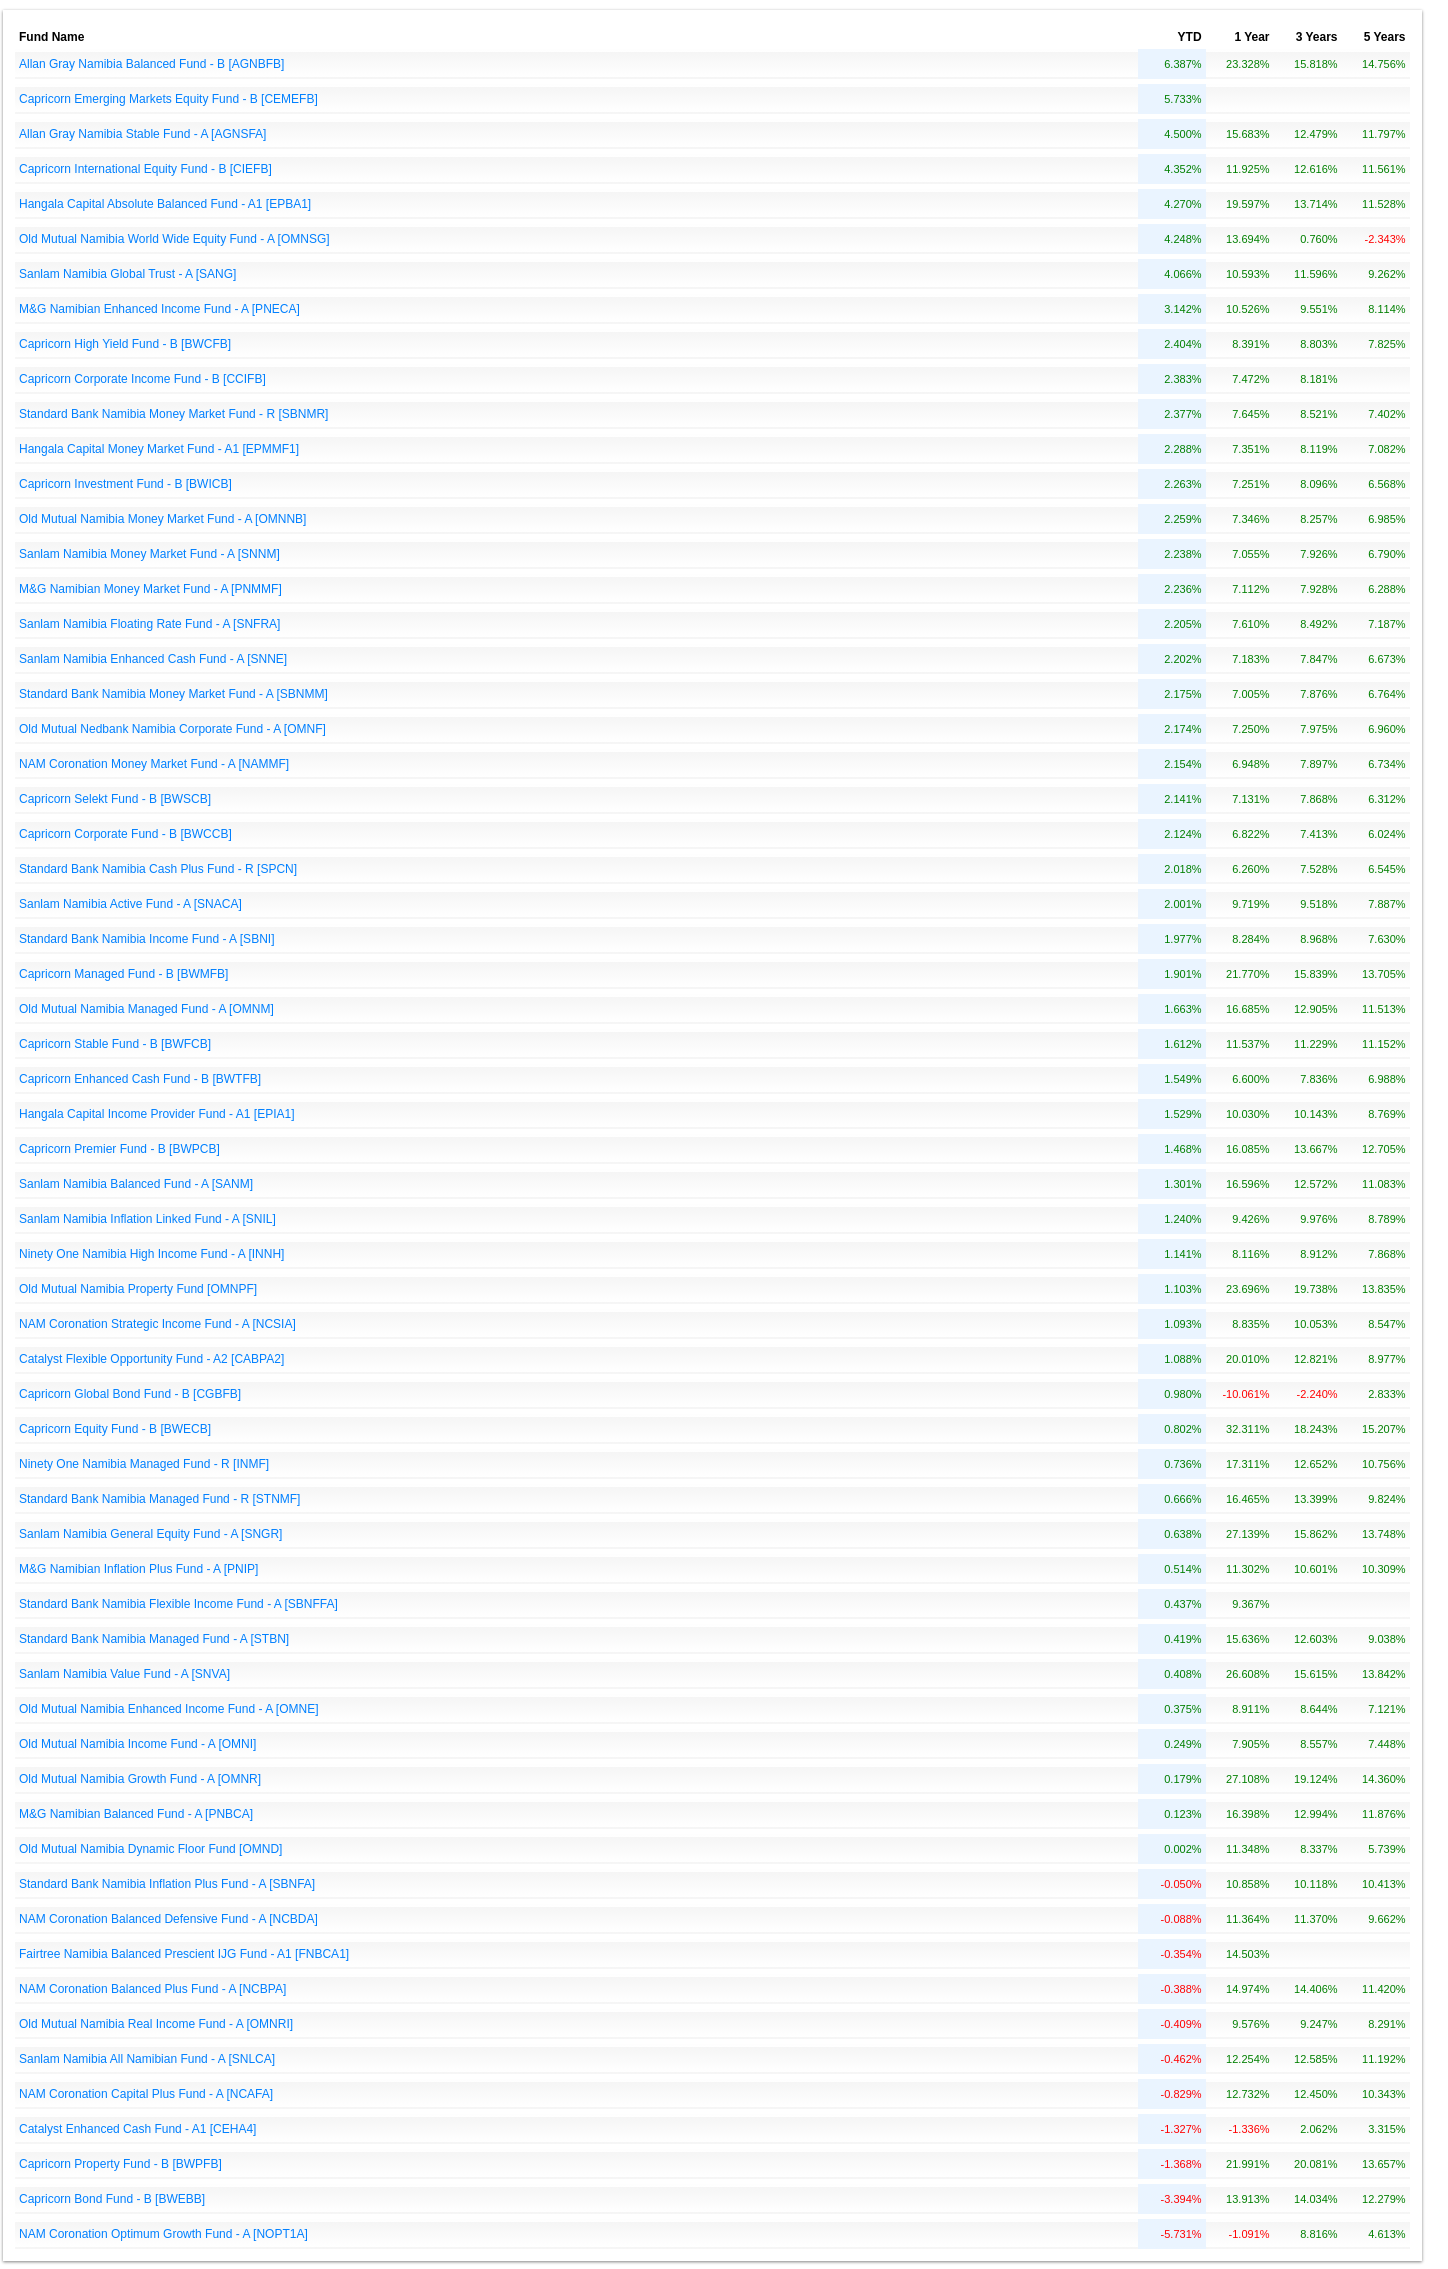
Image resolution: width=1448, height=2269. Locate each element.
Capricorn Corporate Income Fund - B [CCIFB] (142, 379)
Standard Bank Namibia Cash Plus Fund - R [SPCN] (158, 869)
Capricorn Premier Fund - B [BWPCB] (119, 1149)
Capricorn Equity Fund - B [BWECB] (115, 1429)
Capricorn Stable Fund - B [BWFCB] (115, 1044)
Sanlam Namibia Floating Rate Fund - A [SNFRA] (149, 624)
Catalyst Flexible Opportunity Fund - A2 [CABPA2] (151, 1359)
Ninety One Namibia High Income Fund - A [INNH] (151, 1254)
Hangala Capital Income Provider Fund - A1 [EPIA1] (156, 1114)
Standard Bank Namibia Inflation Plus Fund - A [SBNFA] (167, 1884)
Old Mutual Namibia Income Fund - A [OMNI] (137, 1744)
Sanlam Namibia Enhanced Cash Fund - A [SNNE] (153, 659)
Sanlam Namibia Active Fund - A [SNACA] (130, 904)
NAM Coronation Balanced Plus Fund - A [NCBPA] (152, 1989)
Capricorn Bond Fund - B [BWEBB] (112, 2199)
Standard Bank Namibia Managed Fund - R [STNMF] (159, 1499)
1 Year (1251, 37)
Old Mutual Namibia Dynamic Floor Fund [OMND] (150, 1849)
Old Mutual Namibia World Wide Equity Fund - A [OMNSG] (174, 239)
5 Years (1385, 37)
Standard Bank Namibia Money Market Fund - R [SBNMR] (173, 414)
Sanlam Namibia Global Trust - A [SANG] (127, 274)
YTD (1190, 37)
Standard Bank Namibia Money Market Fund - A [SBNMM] (173, 694)
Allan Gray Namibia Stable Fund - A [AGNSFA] (142, 134)
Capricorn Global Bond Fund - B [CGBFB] (130, 1394)
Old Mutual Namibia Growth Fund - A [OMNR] (140, 1779)
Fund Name (51, 37)
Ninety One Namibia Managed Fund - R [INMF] (144, 1464)
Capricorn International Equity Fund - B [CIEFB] (145, 169)
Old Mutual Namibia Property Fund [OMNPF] (138, 1289)
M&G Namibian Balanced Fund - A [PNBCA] (136, 1814)
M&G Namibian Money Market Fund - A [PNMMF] (150, 589)
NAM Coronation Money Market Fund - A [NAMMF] (154, 764)
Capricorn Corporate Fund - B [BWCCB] (125, 834)
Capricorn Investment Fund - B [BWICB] (125, 484)
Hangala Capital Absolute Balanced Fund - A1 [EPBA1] (165, 204)
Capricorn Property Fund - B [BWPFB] (120, 2164)
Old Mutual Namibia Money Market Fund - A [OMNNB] (162, 519)
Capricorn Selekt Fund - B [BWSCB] (115, 799)
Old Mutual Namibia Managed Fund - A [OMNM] (146, 1009)
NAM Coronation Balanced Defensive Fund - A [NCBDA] (168, 1919)
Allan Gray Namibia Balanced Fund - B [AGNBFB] (151, 64)
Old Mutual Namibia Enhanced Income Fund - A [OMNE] (168, 1709)
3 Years (1317, 37)
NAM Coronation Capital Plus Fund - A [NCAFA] (146, 2094)
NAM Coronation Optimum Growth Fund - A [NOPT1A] (163, 2234)
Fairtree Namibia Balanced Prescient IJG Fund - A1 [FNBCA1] (184, 1954)
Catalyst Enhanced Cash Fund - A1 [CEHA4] (137, 2129)
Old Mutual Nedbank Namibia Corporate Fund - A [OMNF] (172, 729)
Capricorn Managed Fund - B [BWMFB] (123, 974)
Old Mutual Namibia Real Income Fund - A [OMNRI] (156, 2024)
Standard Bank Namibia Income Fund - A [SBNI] (146, 939)
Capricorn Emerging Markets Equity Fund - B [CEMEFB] (168, 99)
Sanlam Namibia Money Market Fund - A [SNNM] (149, 554)
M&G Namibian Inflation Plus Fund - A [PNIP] (138, 1569)
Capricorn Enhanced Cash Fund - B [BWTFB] (140, 1079)
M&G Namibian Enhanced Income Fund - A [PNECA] (159, 309)
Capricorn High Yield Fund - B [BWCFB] (125, 344)
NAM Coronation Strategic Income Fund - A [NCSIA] (157, 1324)
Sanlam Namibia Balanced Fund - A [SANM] (136, 1184)
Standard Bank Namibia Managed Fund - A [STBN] (154, 1639)
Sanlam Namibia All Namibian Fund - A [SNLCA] (147, 2059)
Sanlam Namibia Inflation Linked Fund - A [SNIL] (147, 1219)
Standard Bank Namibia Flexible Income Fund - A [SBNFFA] (178, 1604)
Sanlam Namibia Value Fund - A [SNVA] (124, 1674)
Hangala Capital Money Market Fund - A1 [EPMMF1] (159, 449)
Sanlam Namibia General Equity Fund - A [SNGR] (150, 1534)
